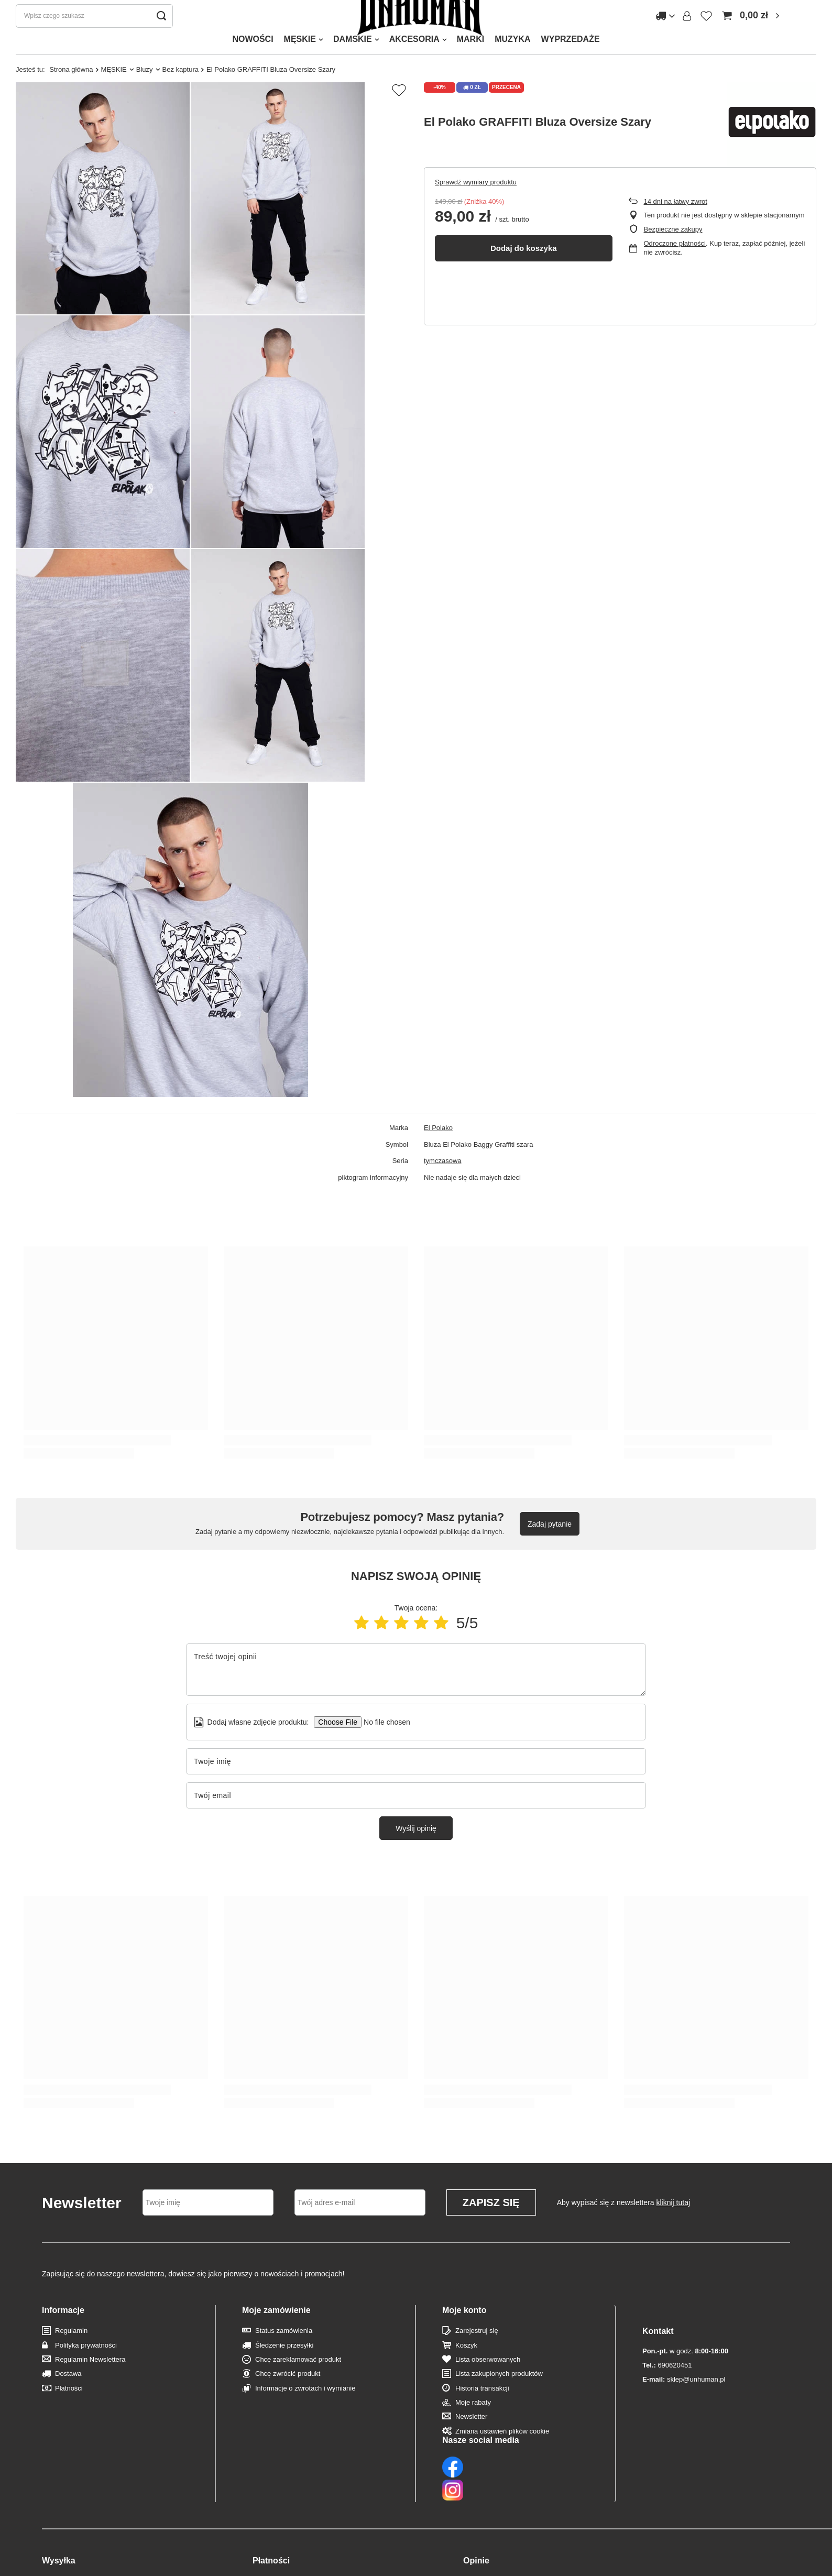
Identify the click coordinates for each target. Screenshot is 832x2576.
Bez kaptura (180, 90)
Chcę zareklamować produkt (298, 2380)
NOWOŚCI (252, 60)
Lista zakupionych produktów (499, 2394)
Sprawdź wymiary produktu (476, 203)
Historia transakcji (482, 2409)
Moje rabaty (473, 2423)
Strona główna (71, 90)
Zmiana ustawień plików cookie (502, 2452)
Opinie (476, 2514)
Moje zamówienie (276, 2331)
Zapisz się (491, 2223)
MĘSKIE (300, 60)
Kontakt (658, 2331)
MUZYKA (512, 60)
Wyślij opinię (416, 1849)
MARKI (470, 60)
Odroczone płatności (675, 264)
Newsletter (471, 2437)
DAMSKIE (352, 60)
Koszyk (466, 2366)
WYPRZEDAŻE (570, 60)
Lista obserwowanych (487, 2380)
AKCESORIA (414, 60)
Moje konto (464, 2331)
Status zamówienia (283, 2351)
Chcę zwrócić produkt (287, 2394)
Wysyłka (58, 2514)
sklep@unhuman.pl (683, 2379)
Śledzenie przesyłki (284, 2366)
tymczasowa (443, 1182)
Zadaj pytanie (550, 1545)
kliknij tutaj (673, 2223)
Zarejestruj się (476, 2351)
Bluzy (144, 90)
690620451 (667, 2365)
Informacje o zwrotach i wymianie (305, 2409)
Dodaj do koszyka (523, 269)
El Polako (438, 1149)
